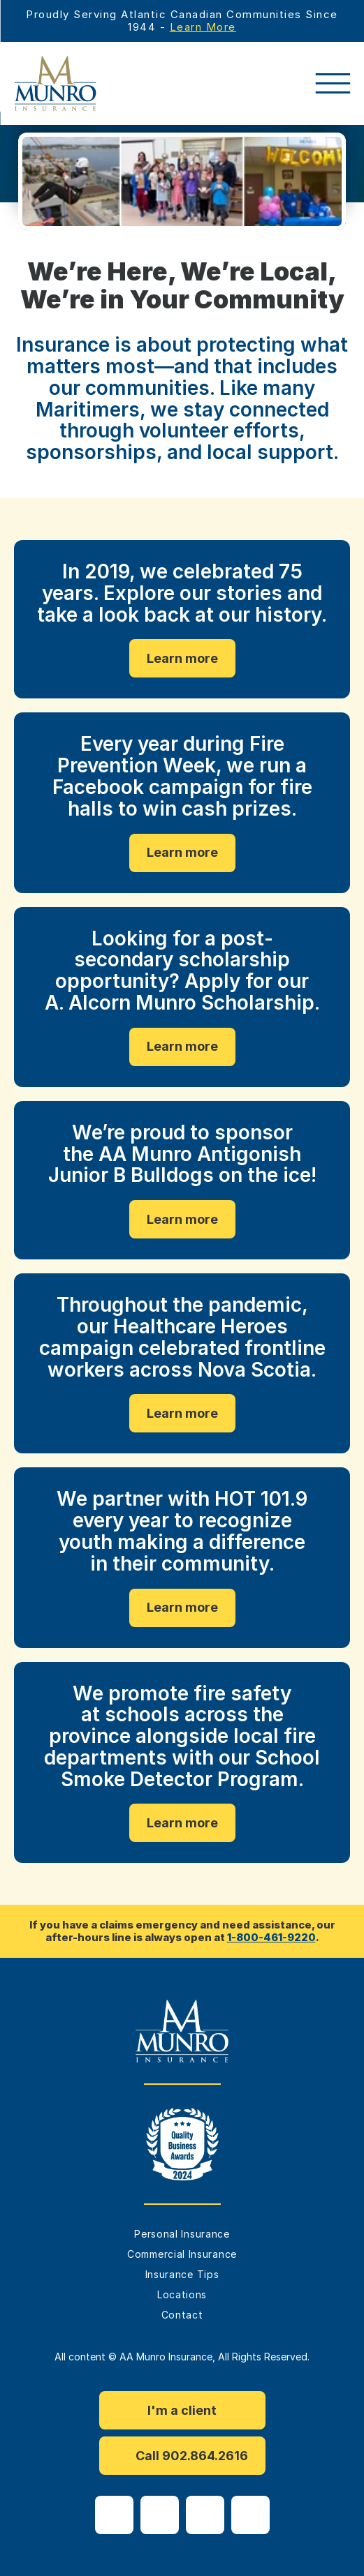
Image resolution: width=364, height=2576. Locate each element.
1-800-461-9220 (271, 1937)
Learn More (203, 26)
